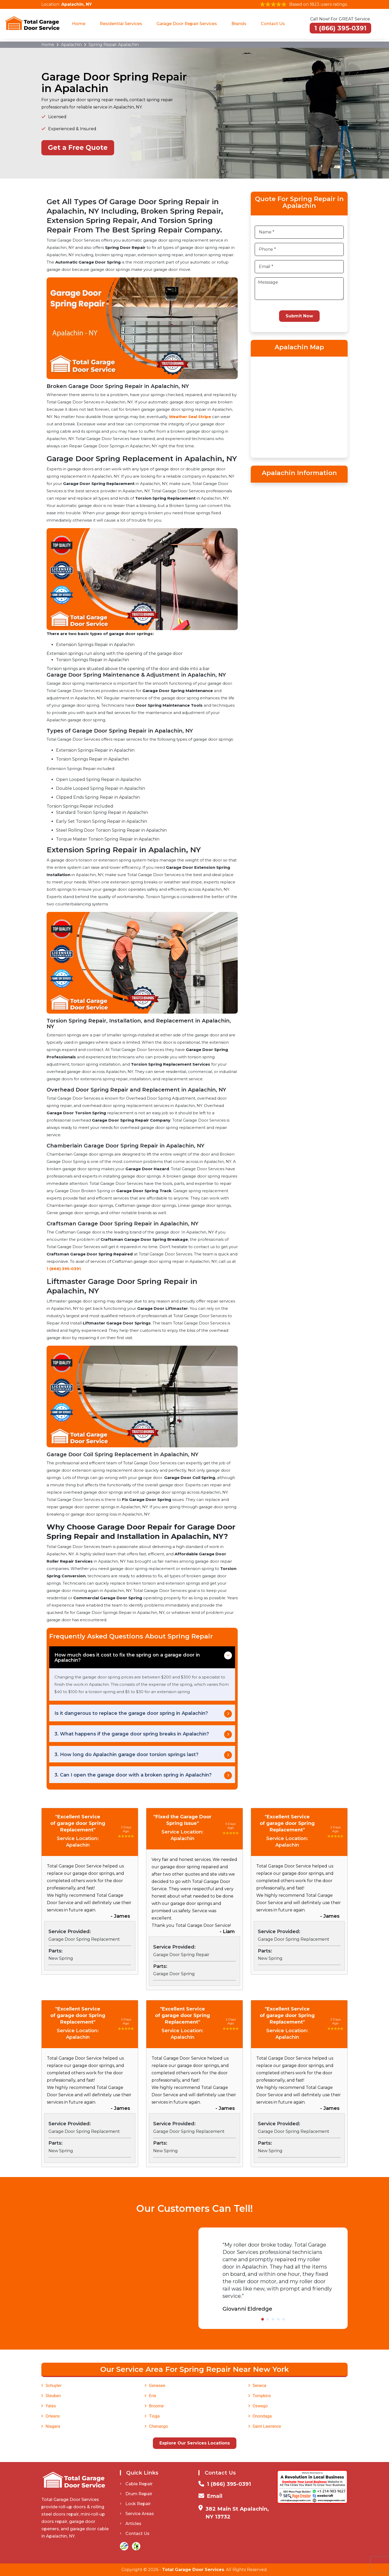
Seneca (259, 2385)
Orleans (53, 2416)
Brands (238, 23)
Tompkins (262, 2395)
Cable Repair (136, 2483)
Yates (51, 2405)
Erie (152, 2395)
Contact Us (273, 23)
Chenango (158, 2426)
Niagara (53, 2426)
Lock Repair (135, 2503)
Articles (130, 2523)
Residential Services (121, 23)
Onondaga (262, 2416)
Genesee (157, 2385)
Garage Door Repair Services (187, 23)
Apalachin (71, 44)
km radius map (299, 406)
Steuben (53, 2395)
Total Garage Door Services (193, 2569)
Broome (156, 2405)
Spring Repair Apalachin (113, 44)
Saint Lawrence (267, 2426)
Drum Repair (136, 2493)
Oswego (260, 2405)
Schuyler (54, 2385)
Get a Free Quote (78, 147)
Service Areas (137, 2513)
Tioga (154, 2416)
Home (78, 23)
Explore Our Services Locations (194, 2443)
